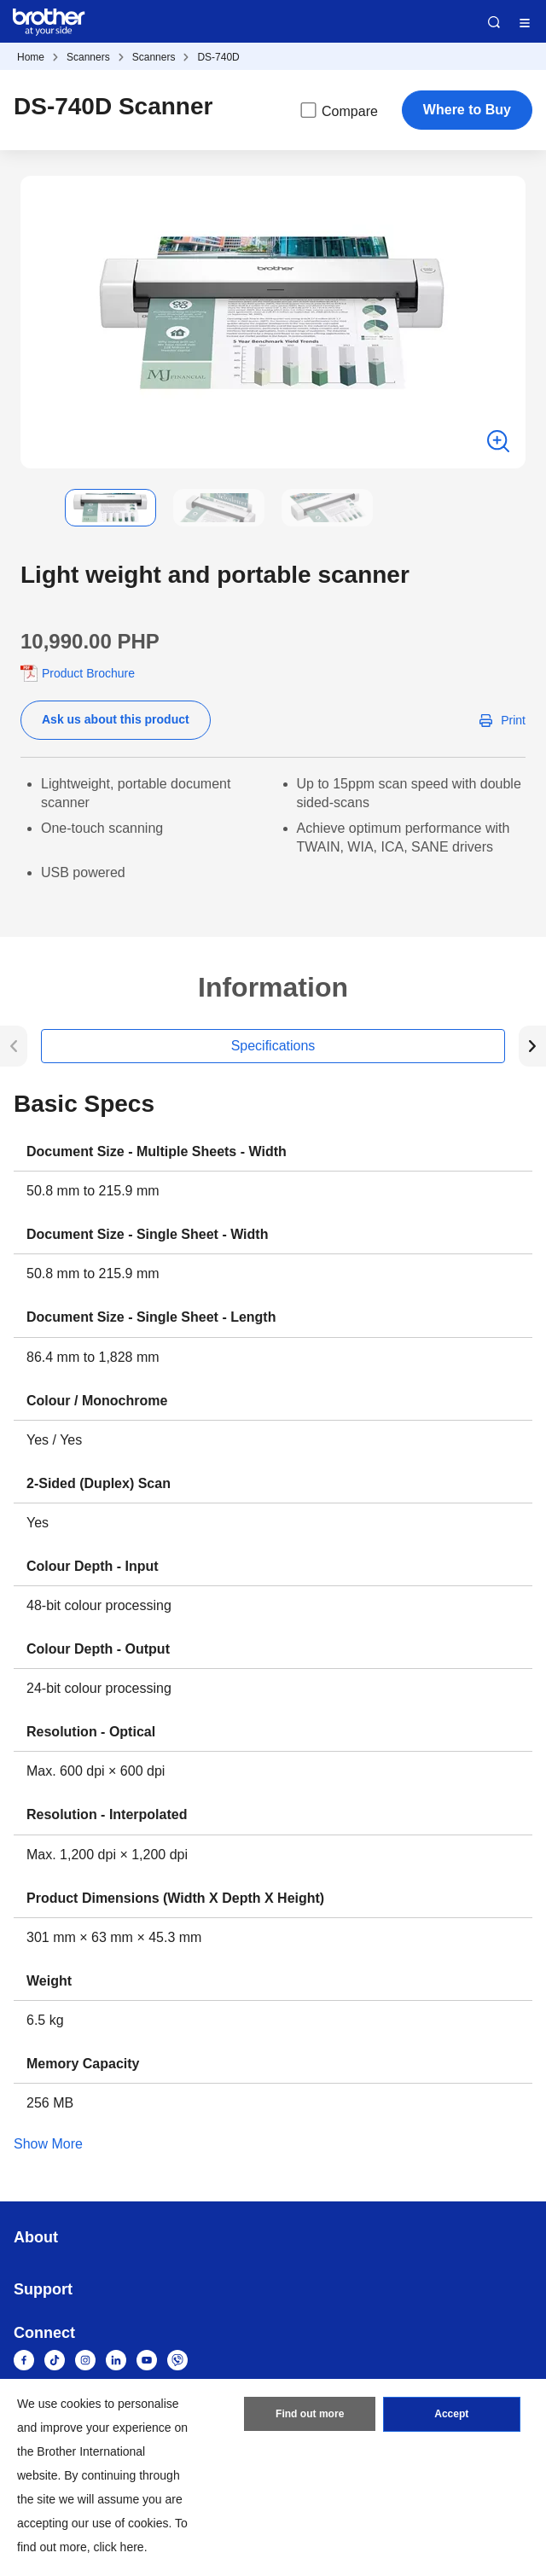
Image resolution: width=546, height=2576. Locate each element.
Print (513, 720)
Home (30, 57)
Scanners (88, 57)
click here (119, 2547)
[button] (34, 508)
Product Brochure (88, 673)
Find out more (310, 2415)
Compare (338, 110)
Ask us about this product (115, 719)
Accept (451, 2415)
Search (493, 22)
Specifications (273, 1045)
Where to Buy (467, 109)
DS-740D (218, 57)
